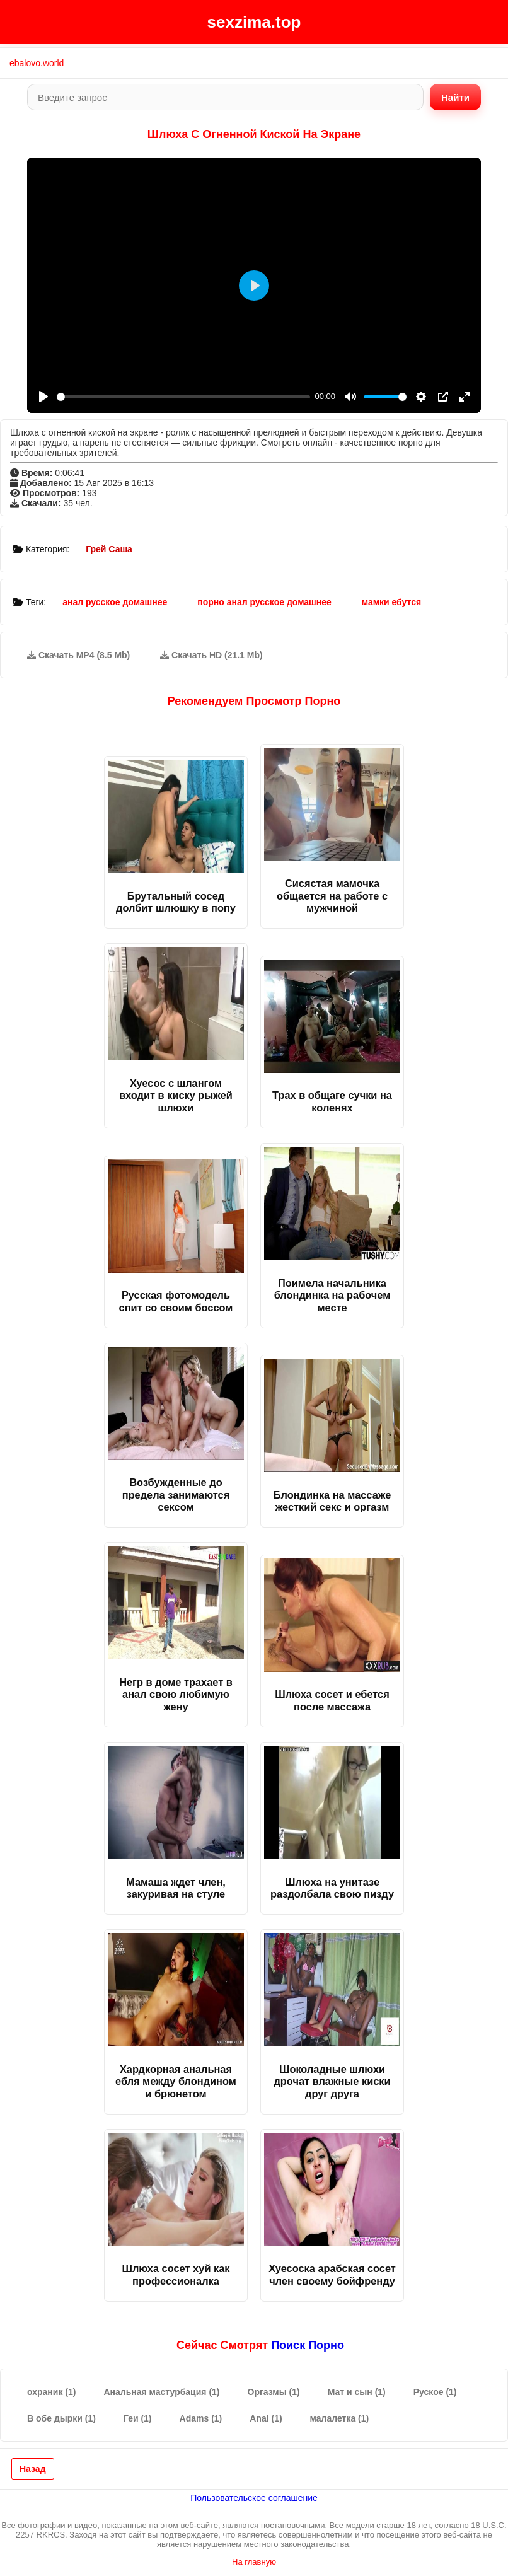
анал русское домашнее (114, 602)
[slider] (183, 397)
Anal (266, 2418)
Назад (33, 2469)
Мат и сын (357, 2392)
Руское (435, 2392)
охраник (51, 2392)
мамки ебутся (391, 602)
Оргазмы (274, 2392)
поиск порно (307, 2345)
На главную (254, 2562)
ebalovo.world (36, 63)
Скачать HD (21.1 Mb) (211, 655)
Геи (138, 2418)
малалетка (339, 2418)
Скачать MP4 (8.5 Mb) (78, 655)
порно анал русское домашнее (264, 602)
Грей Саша (109, 549)
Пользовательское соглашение (254, 2498)
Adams (201, 2418)
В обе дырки (61, 2418)
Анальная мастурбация (161, 2392)
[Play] (43, 396)
